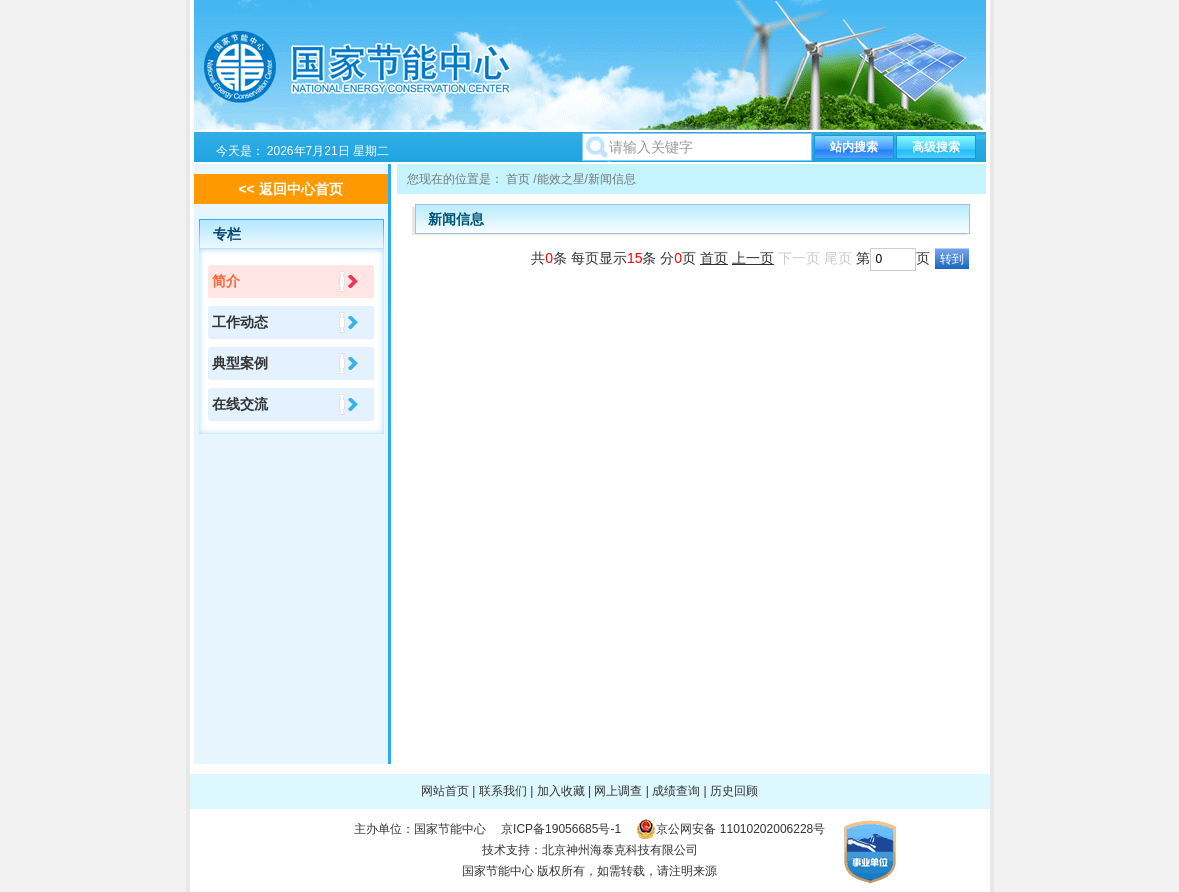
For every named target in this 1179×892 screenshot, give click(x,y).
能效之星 (561, 179)
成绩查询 (676, 791)
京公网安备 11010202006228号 (740, 829)
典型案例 (240, 363)
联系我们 (503, 791)
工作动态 (240, 322)
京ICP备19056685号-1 (561, 829)
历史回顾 (734, 791)
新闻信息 (612, 179)
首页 (518, 179)
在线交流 (240, 404)
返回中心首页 (301, 189)
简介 (226, 281)
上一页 (753, 258)
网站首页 (445, 791)
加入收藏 (561, 791)
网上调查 (618, 791)
